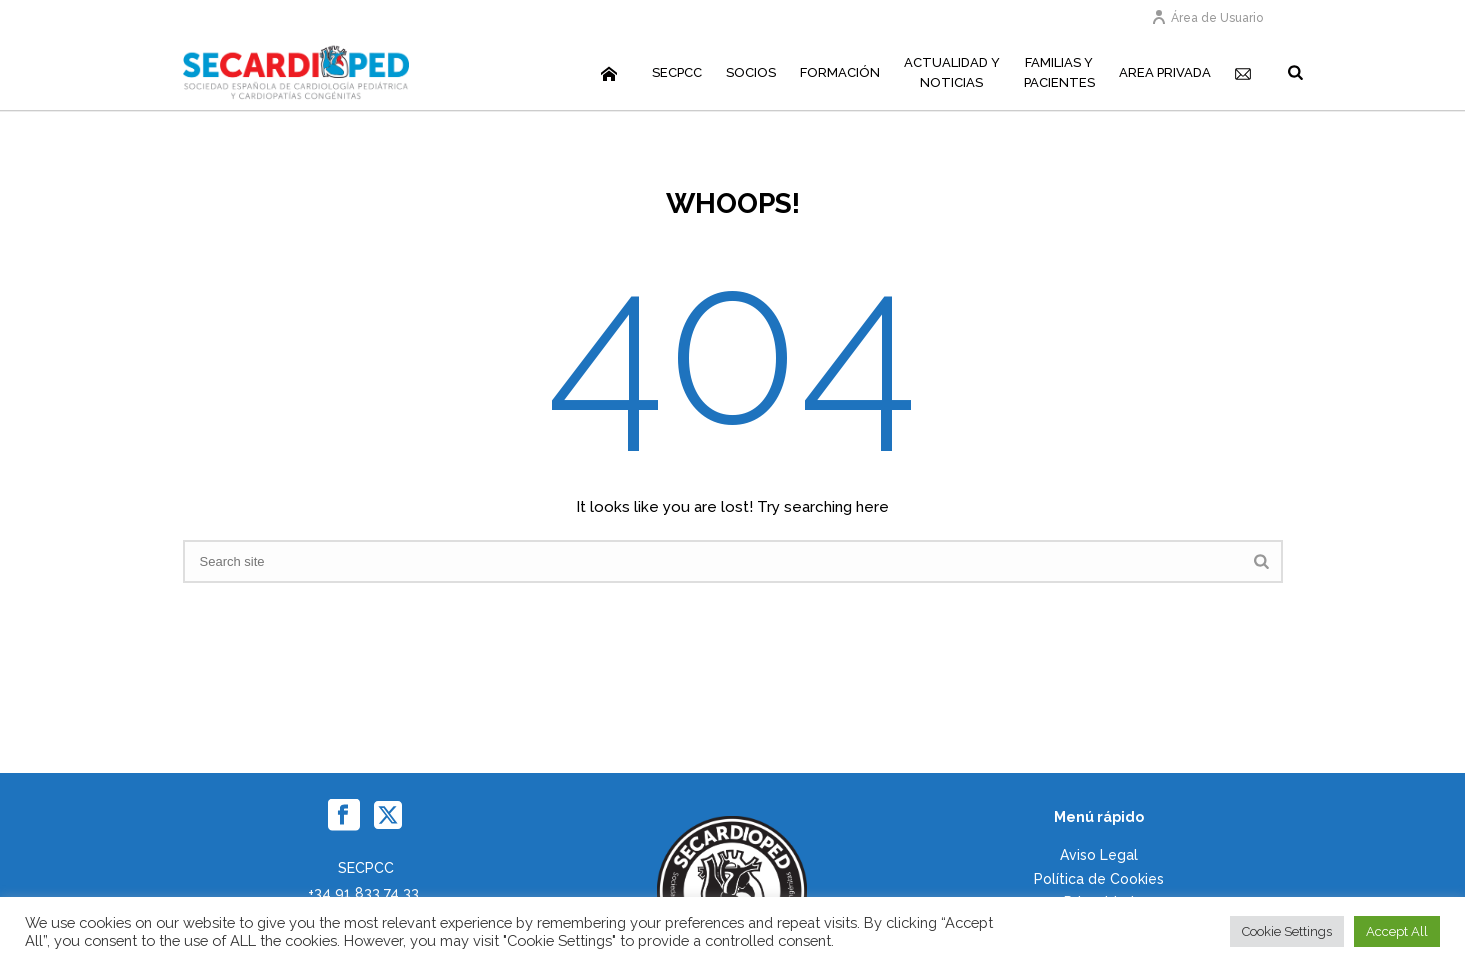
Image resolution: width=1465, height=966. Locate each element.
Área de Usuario (1207, 18)
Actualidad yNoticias (952, 72)
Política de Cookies (1099, 879)
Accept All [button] (1397, 931)
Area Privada (1165, 72)
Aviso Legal (1099, 855)
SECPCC (677, 72)
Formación (840, 72)
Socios (751, 72)
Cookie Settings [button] (1287, 931)
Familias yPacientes (1059, 72)
